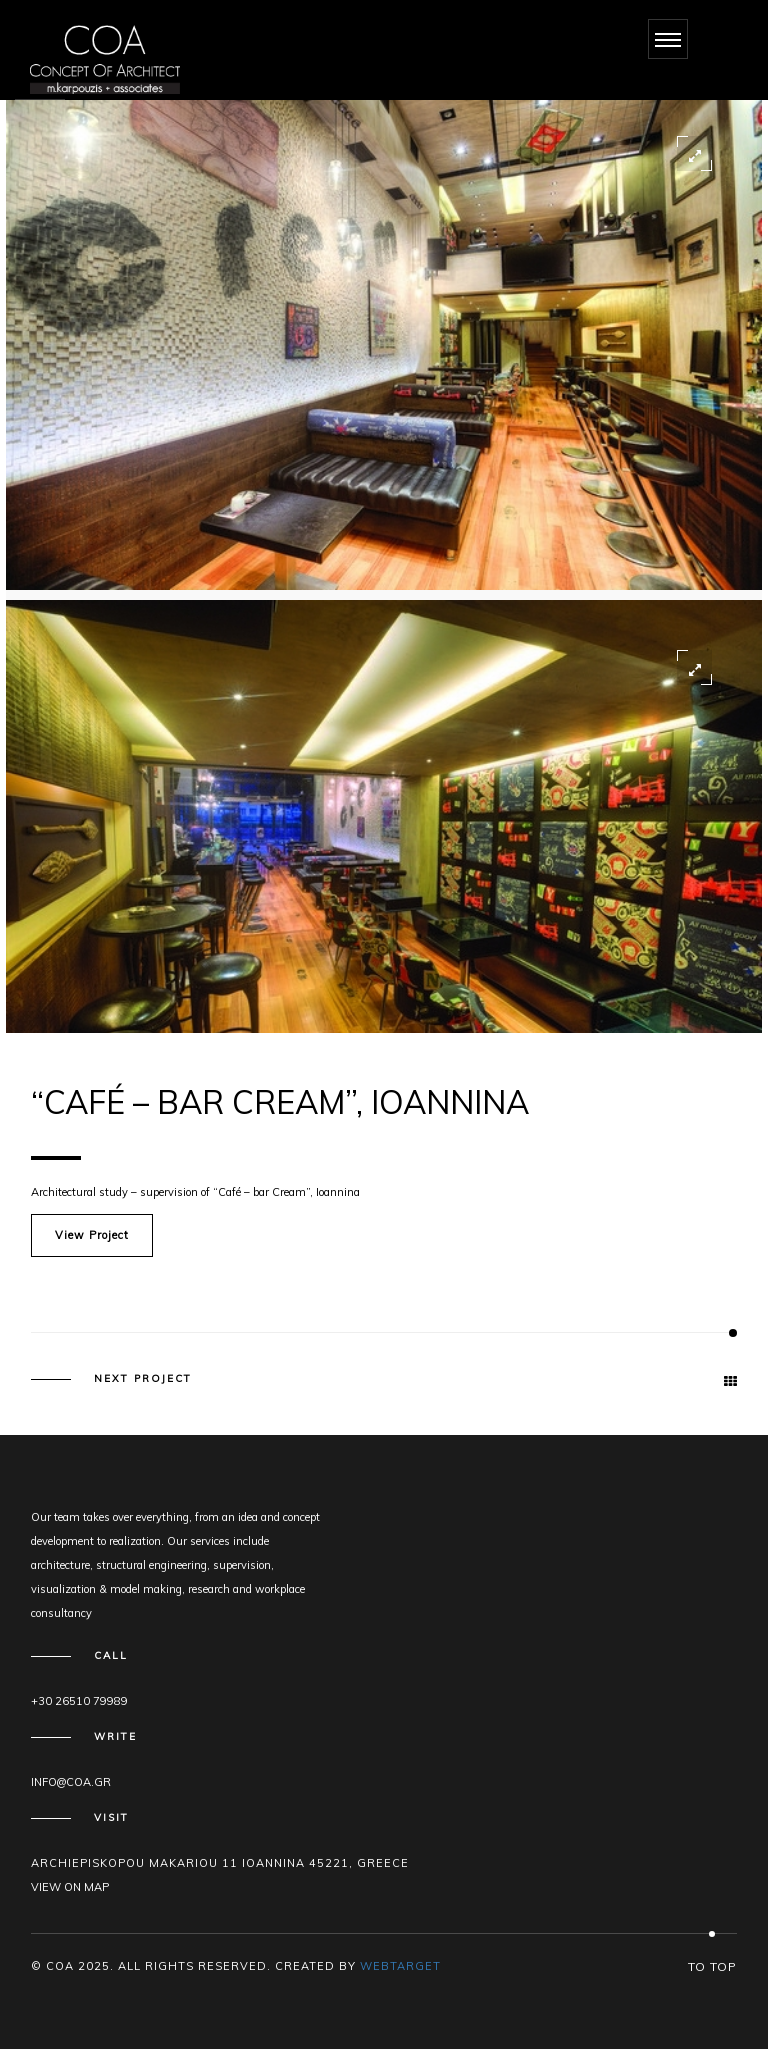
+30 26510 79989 (79, 1701)
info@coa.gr (71, 1782)
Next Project (143, 1379)
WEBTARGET (400, 1966)
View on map (70, 1887)
